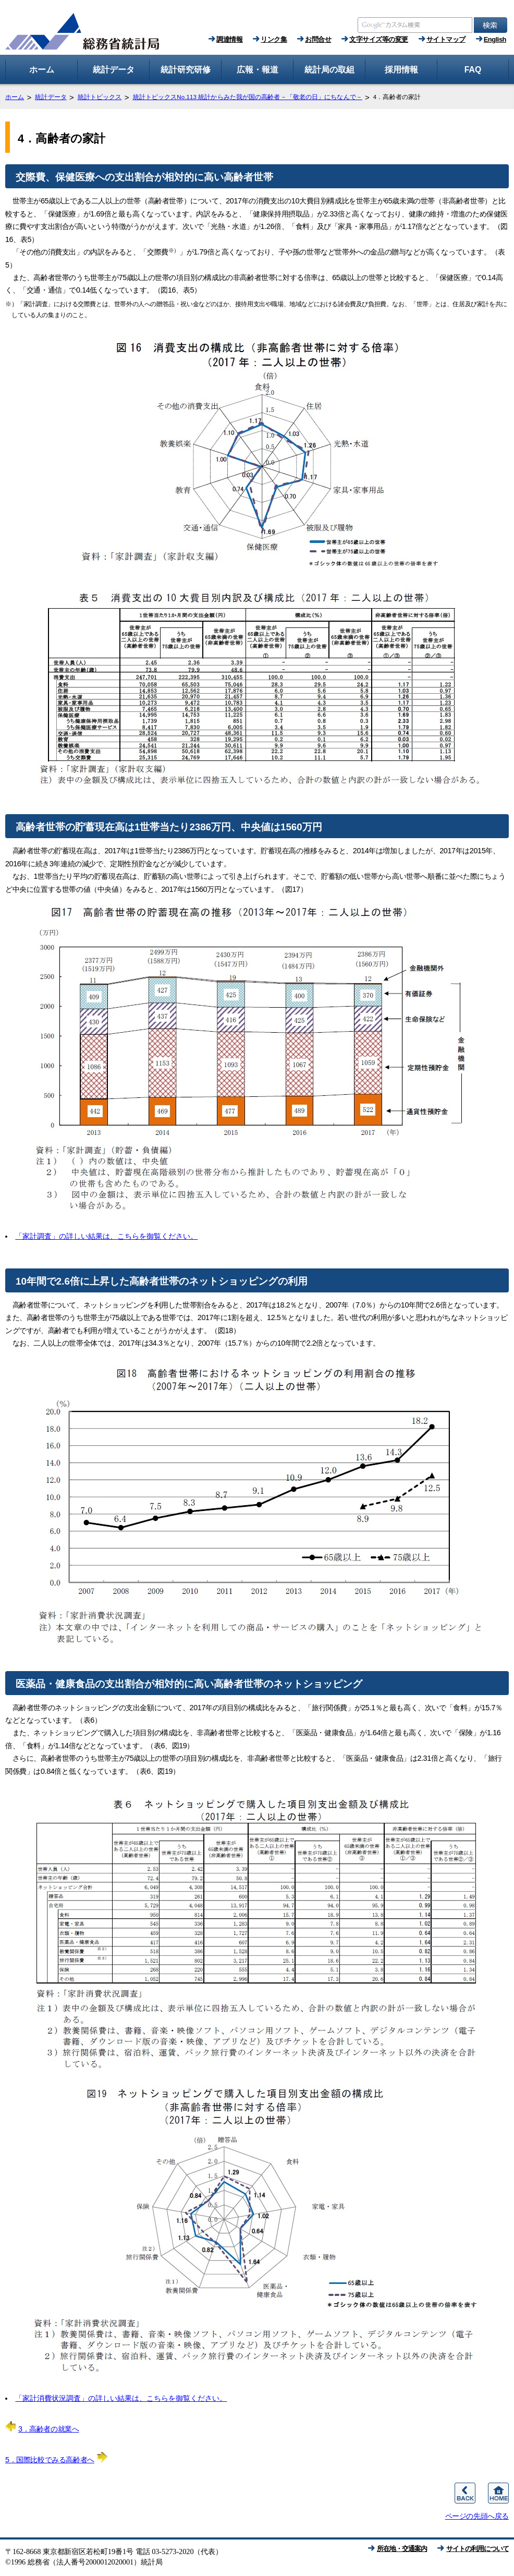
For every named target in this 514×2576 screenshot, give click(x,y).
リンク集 (274, 39)
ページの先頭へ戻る (477, 2516)
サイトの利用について (477, 2549)
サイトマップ (446, 39)
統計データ (51, 97)
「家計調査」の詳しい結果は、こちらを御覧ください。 (106, 1236)
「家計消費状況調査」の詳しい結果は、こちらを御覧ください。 (121, 2398)
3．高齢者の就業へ (42, 2429)
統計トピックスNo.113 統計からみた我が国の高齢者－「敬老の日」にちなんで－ (247, 97)
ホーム (14, 97)
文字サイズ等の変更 (378, 39)
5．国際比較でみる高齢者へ (56, 2460)
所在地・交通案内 (402, 2549)
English (495, 39)
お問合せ (318, 39)
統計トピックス (100, 97)
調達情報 (229, 39)
